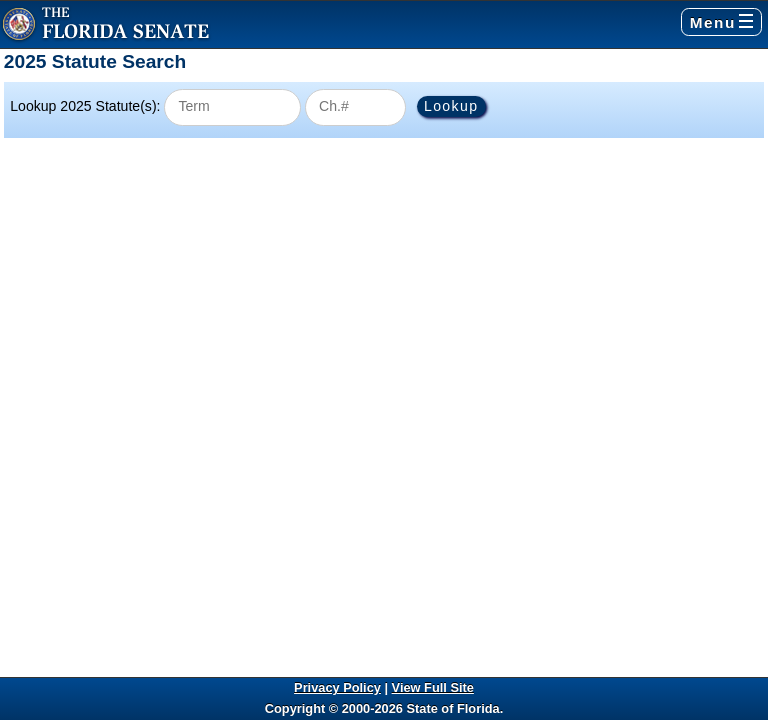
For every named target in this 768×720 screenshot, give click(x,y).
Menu (721, 22)
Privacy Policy (337, 687)
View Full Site (433, 687)
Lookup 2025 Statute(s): (85, 106)
